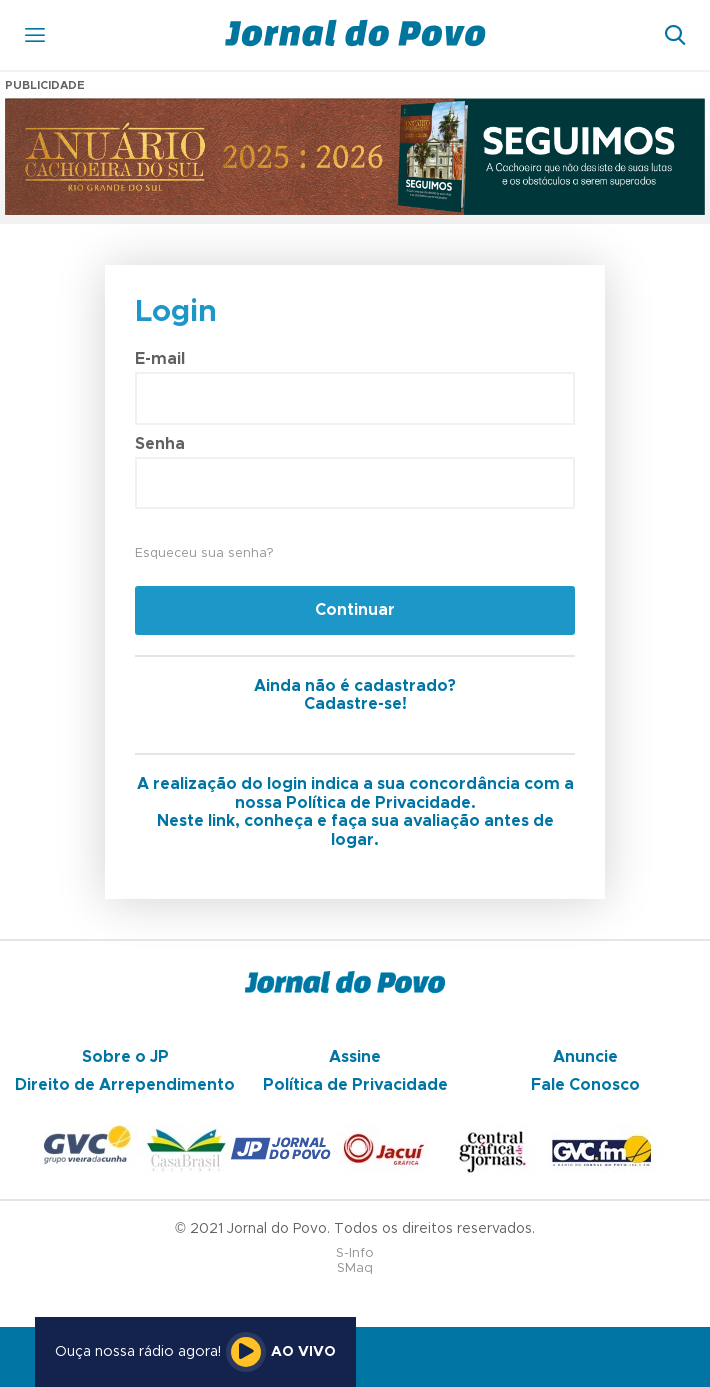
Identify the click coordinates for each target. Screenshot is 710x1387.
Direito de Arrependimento (125, 1085)
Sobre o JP (125, 1057)
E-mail (160, 359)
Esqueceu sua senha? (204, 553)
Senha (160, 444)
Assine (355, 1057)
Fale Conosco (585, 1085)
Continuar (355, 610)
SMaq (355, 1268)
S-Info (355, 1253)
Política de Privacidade (355, 1085)
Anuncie (585, 1057)
